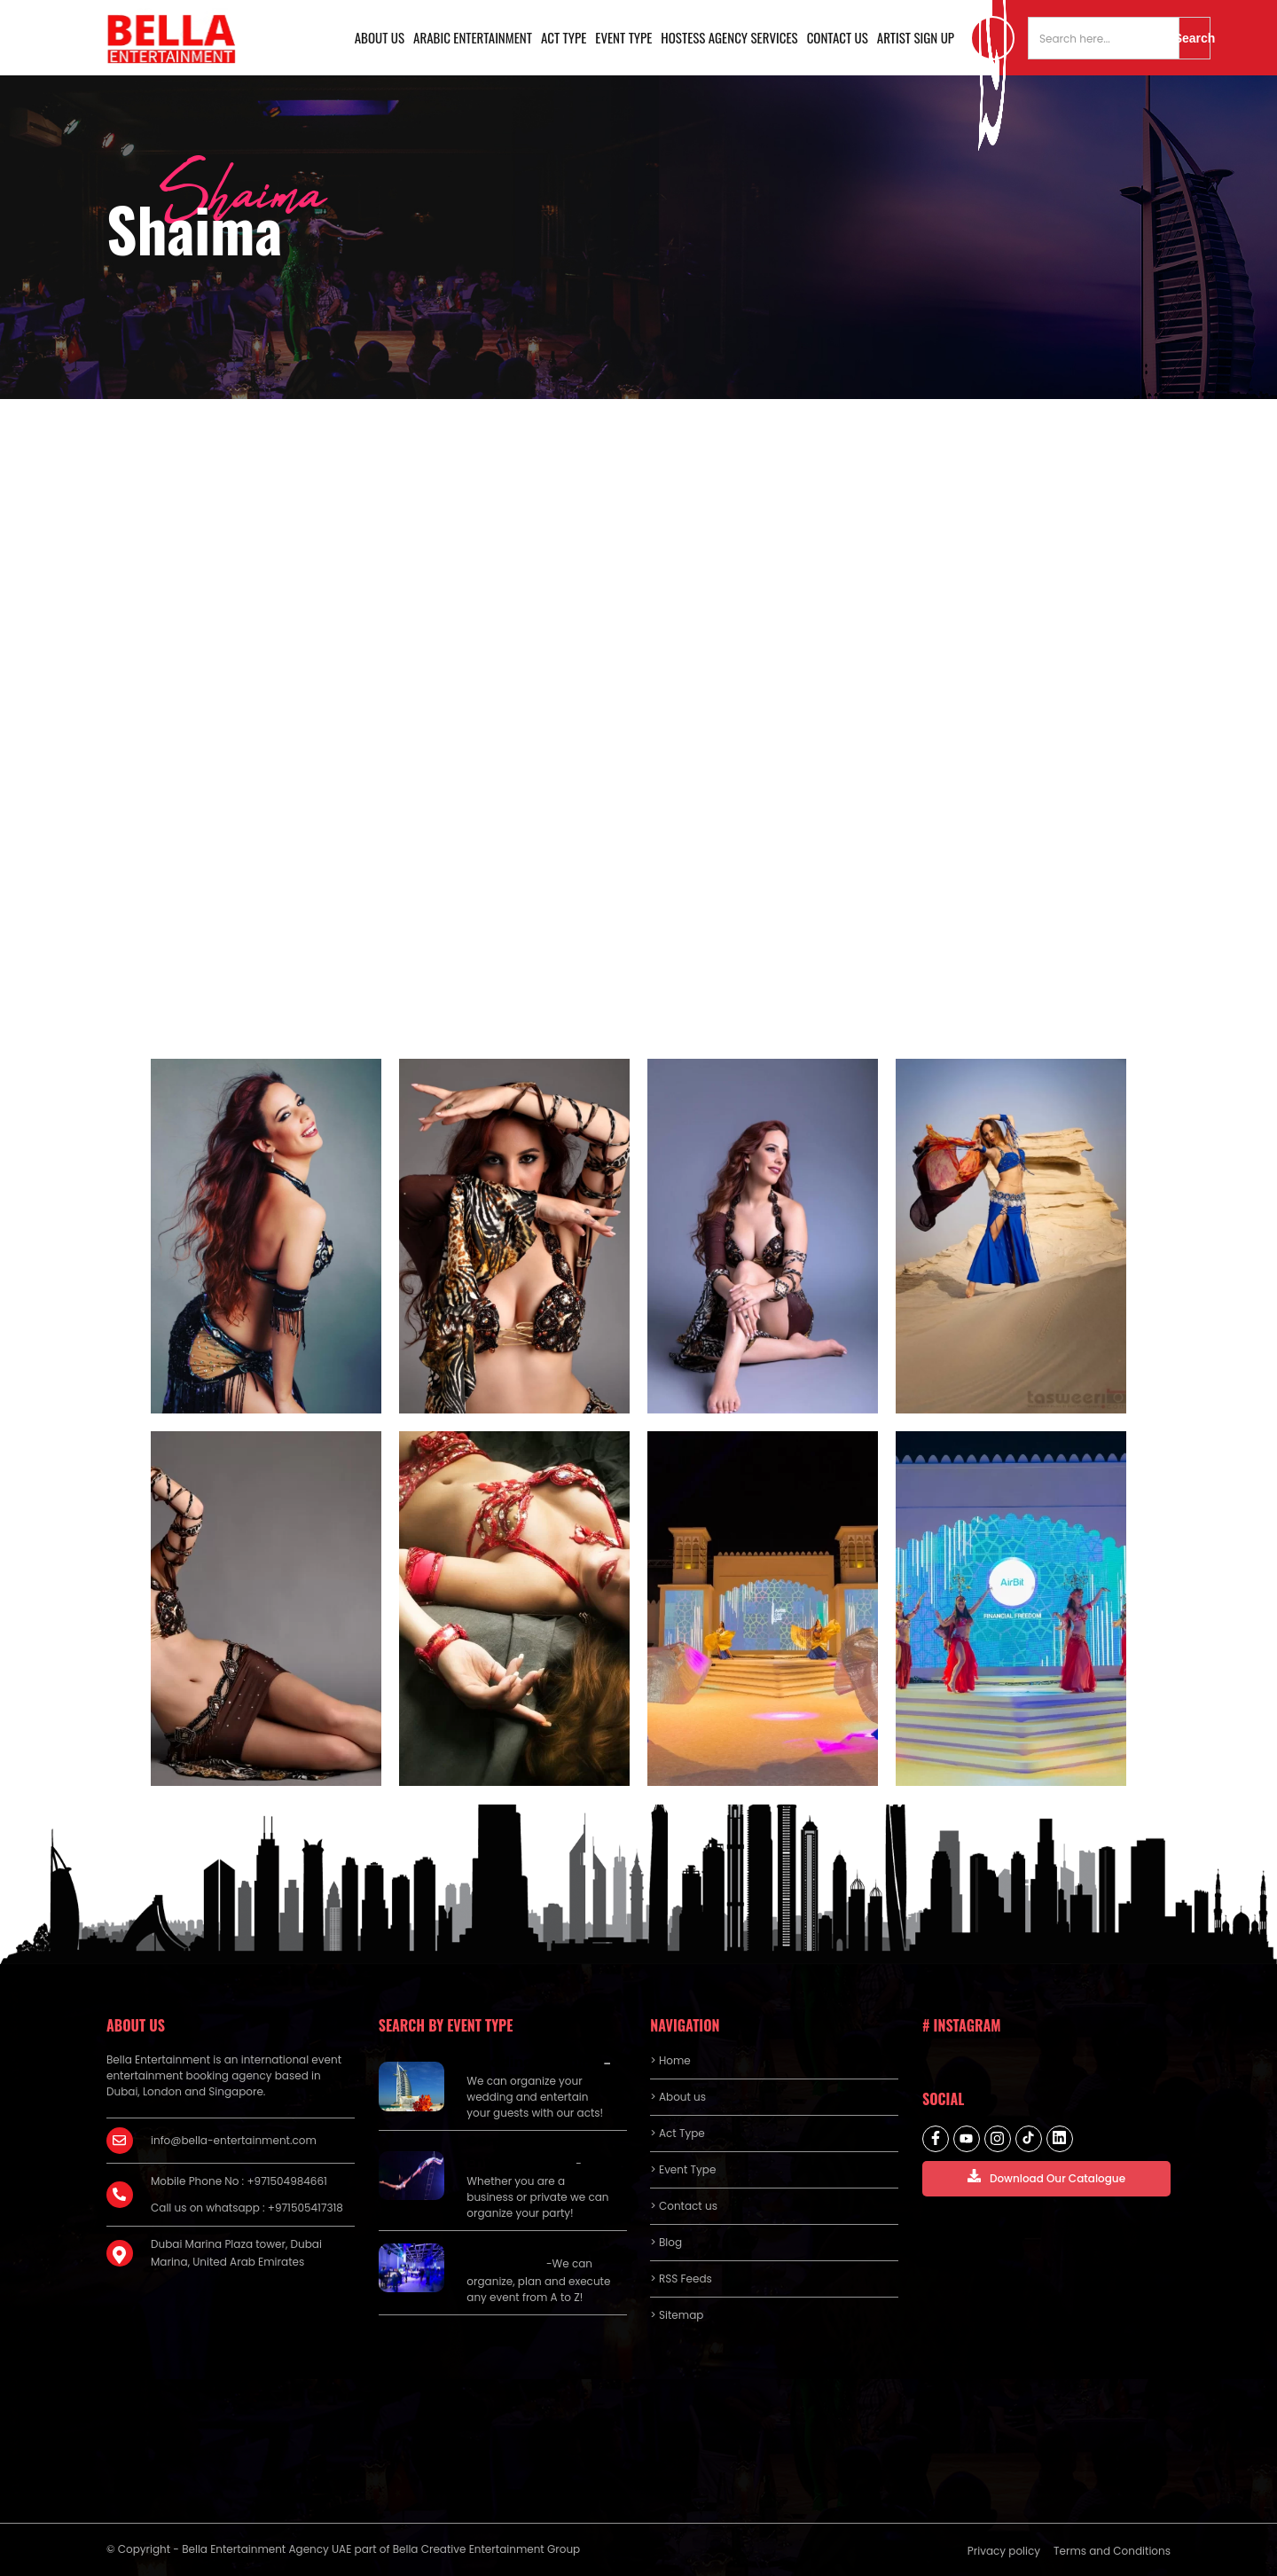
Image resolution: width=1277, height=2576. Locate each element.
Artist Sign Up (915, 37)
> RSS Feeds (681, 2278)
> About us (678, 2096)
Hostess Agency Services (729, 37)
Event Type (623, 37)
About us (379, 37)
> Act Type (677, 2133)
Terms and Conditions (1112, 2550)
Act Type (563, 37)
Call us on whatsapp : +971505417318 (247, 2207)
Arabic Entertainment (472, 37)
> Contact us (683, 2205)
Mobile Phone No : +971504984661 (239, 2180)
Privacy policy (1004, 2550)
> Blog (666, 2242)
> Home (670, 2060)
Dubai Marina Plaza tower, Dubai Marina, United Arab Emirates (236, 2252)
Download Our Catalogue (1046, 2177)
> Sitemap (676, 2314)
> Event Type (683, 2169)
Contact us (837, 37)
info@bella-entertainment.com (234, 2140)
